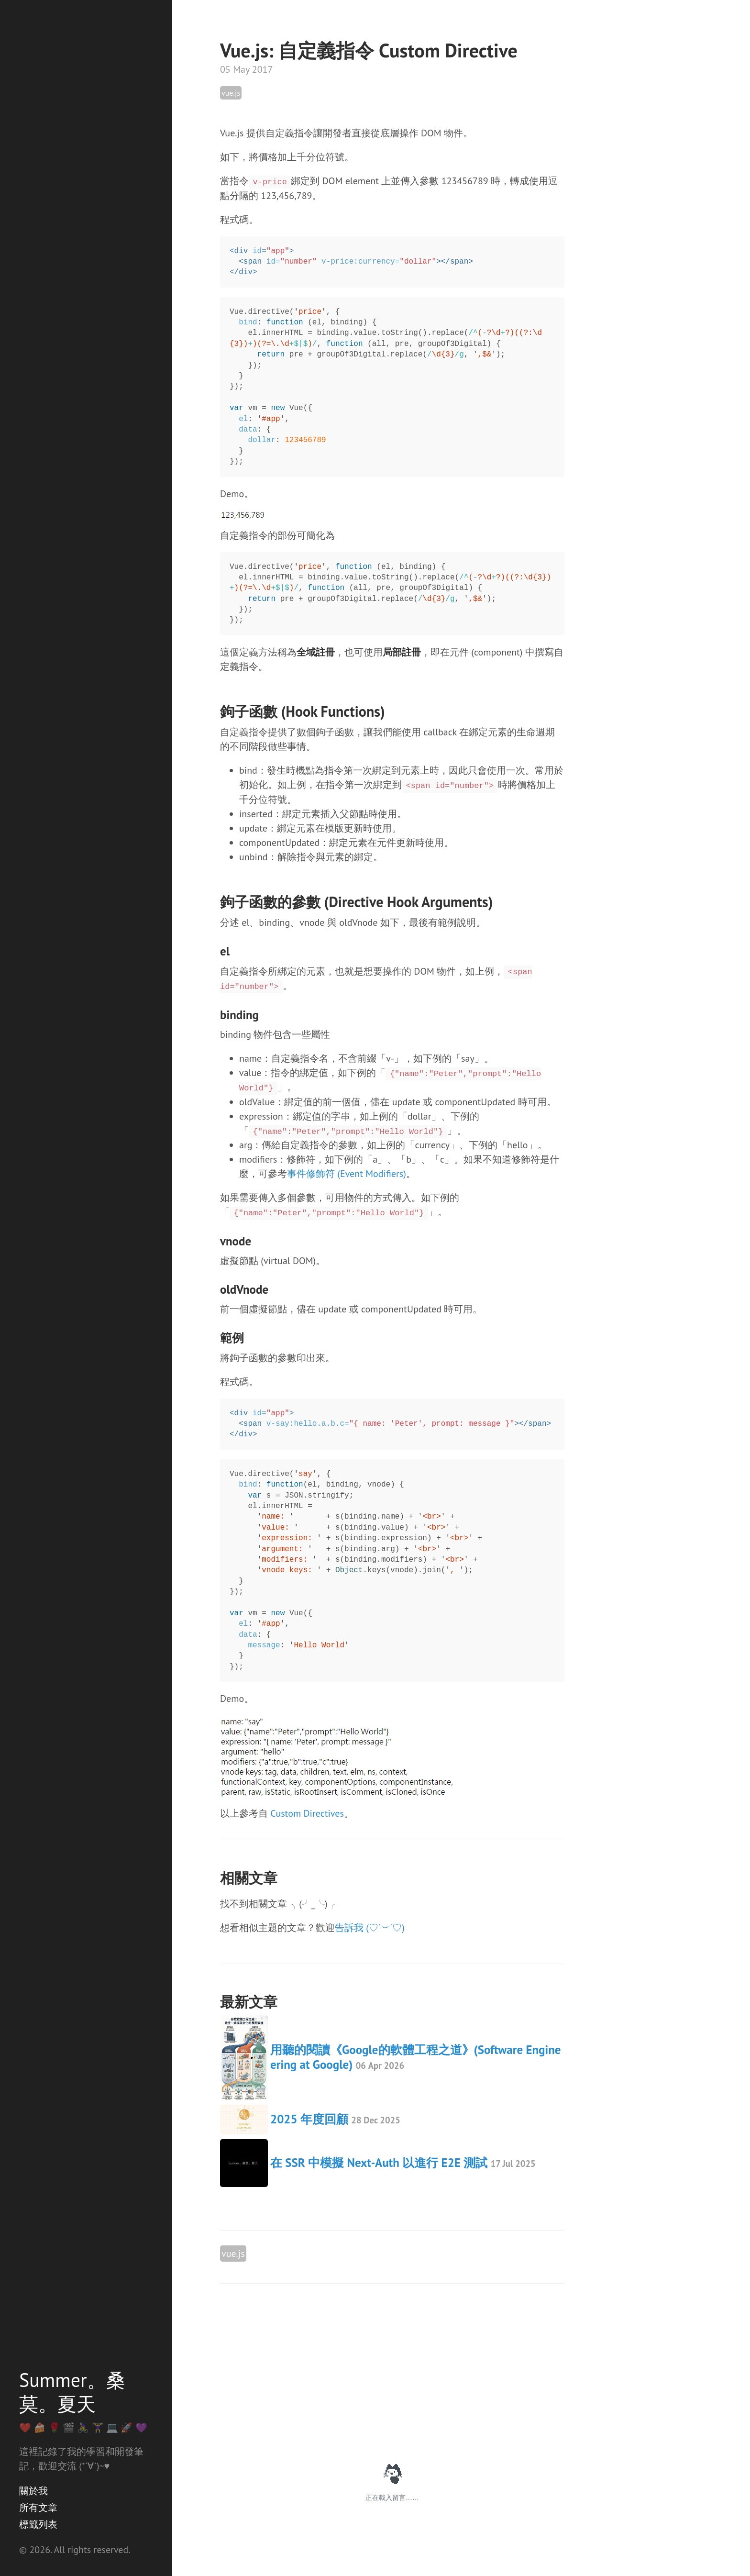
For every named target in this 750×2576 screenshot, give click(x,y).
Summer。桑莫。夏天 (72, 2391)
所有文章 (38, 2507)
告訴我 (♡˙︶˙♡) (370, 1927)
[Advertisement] (392, 2365)
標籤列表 (38, 2524)
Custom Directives (306, 1813)
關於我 (33, 2491)
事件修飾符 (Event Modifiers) (346, 1173)
